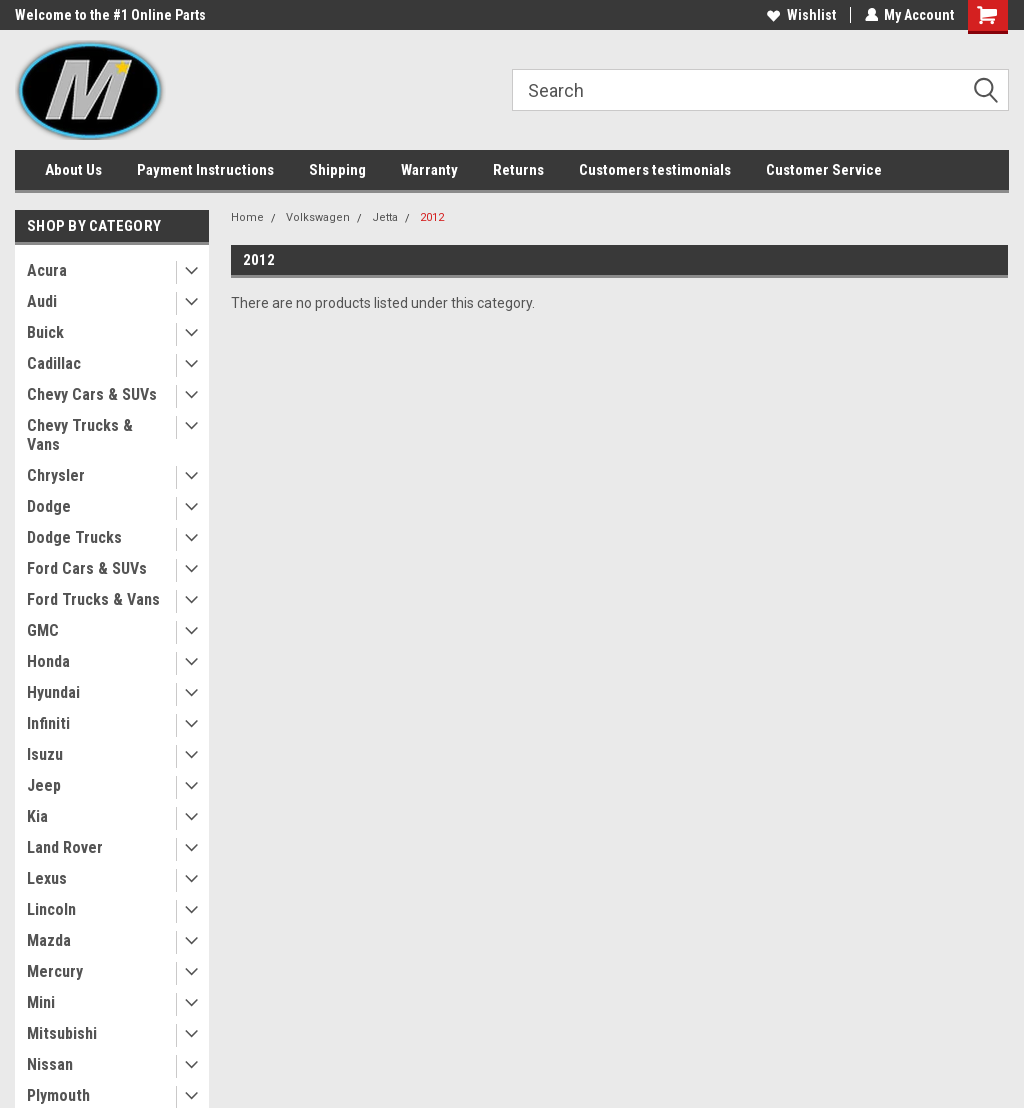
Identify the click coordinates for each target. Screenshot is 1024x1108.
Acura (47, 270)
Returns (518, 170)
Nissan (50, 1064)
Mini (41, 1002)
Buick (45, 332)
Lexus (47, 878)
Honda (48, 661)
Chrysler (56, 475)
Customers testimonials (655, 170)
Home (247, 217)
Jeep (44, 785)
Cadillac (54, 363)
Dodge (49, 506)
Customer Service (824, 170)
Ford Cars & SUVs (87, 568)
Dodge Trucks (74, 537)
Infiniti (48, 723)
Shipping (337, 170)
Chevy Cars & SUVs (92, 394)
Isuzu (45, 754)
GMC (43, 630)
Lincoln (51, 909)
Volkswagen (318, 217)
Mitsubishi (62, 1033)
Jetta (385, 217)
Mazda (49, 940)
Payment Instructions (205, 170)
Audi (42, 301)
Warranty (429, 170)
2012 (432, 217)
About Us (73, 170)
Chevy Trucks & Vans (80, 435)
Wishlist (800, 15)
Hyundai (53, 692)
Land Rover (65, 847)
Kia (37, 816)
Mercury (55, 971)
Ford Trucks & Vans (93, 599)
